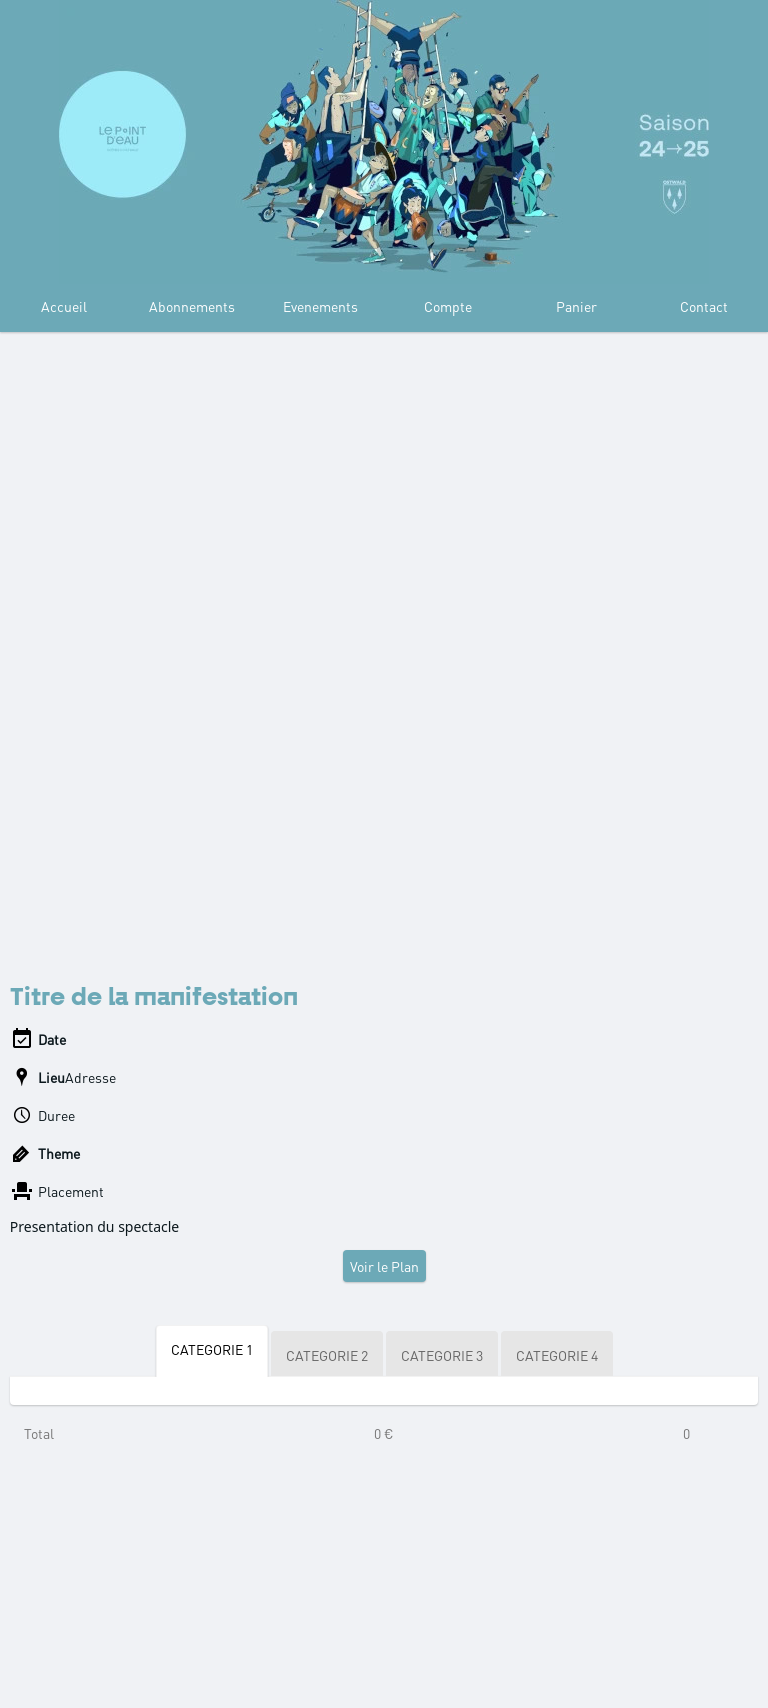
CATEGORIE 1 (212, 1349)
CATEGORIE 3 (442, 1355)
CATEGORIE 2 (327, 1355)
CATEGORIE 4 (557, 1355)
